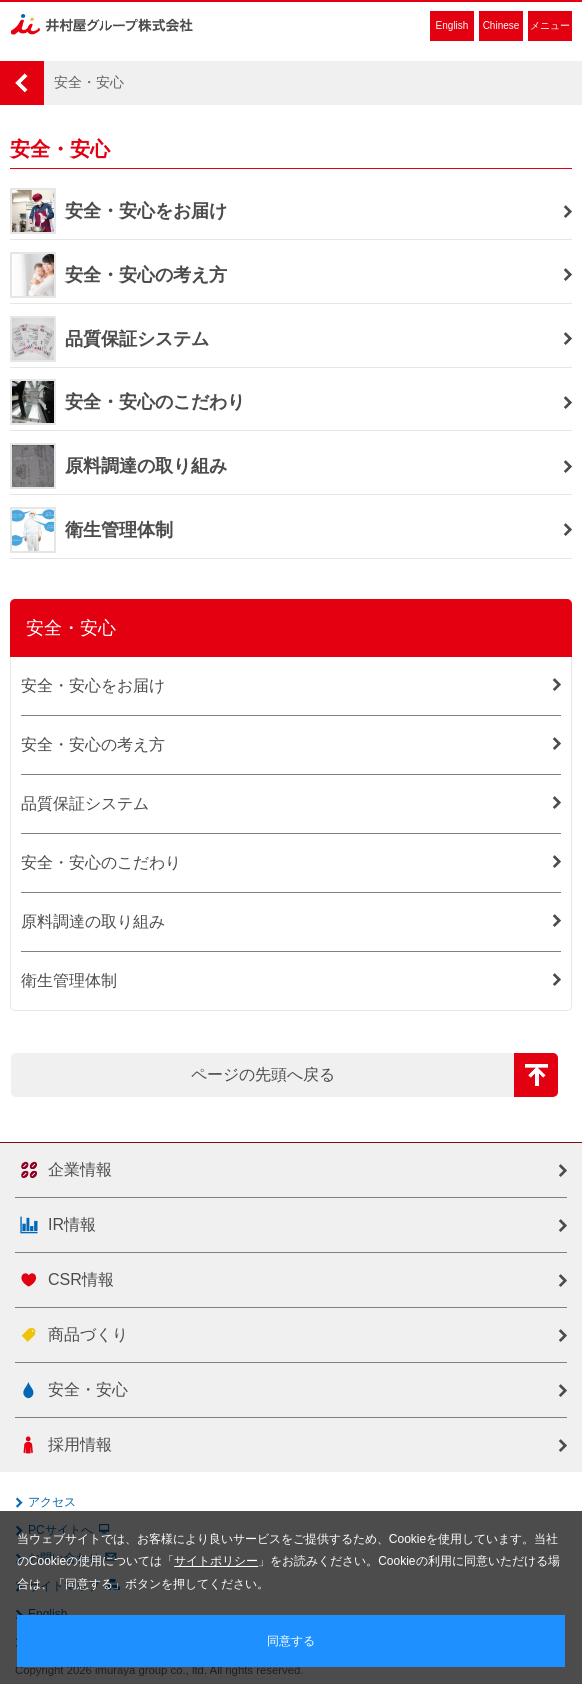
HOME (22, 83)
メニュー (550, 25)
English (452, 25)
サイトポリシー (216, 1561)
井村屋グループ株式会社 (101, 24)
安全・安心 (71, 628)
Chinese (501, 25)
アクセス (52, 1502)
